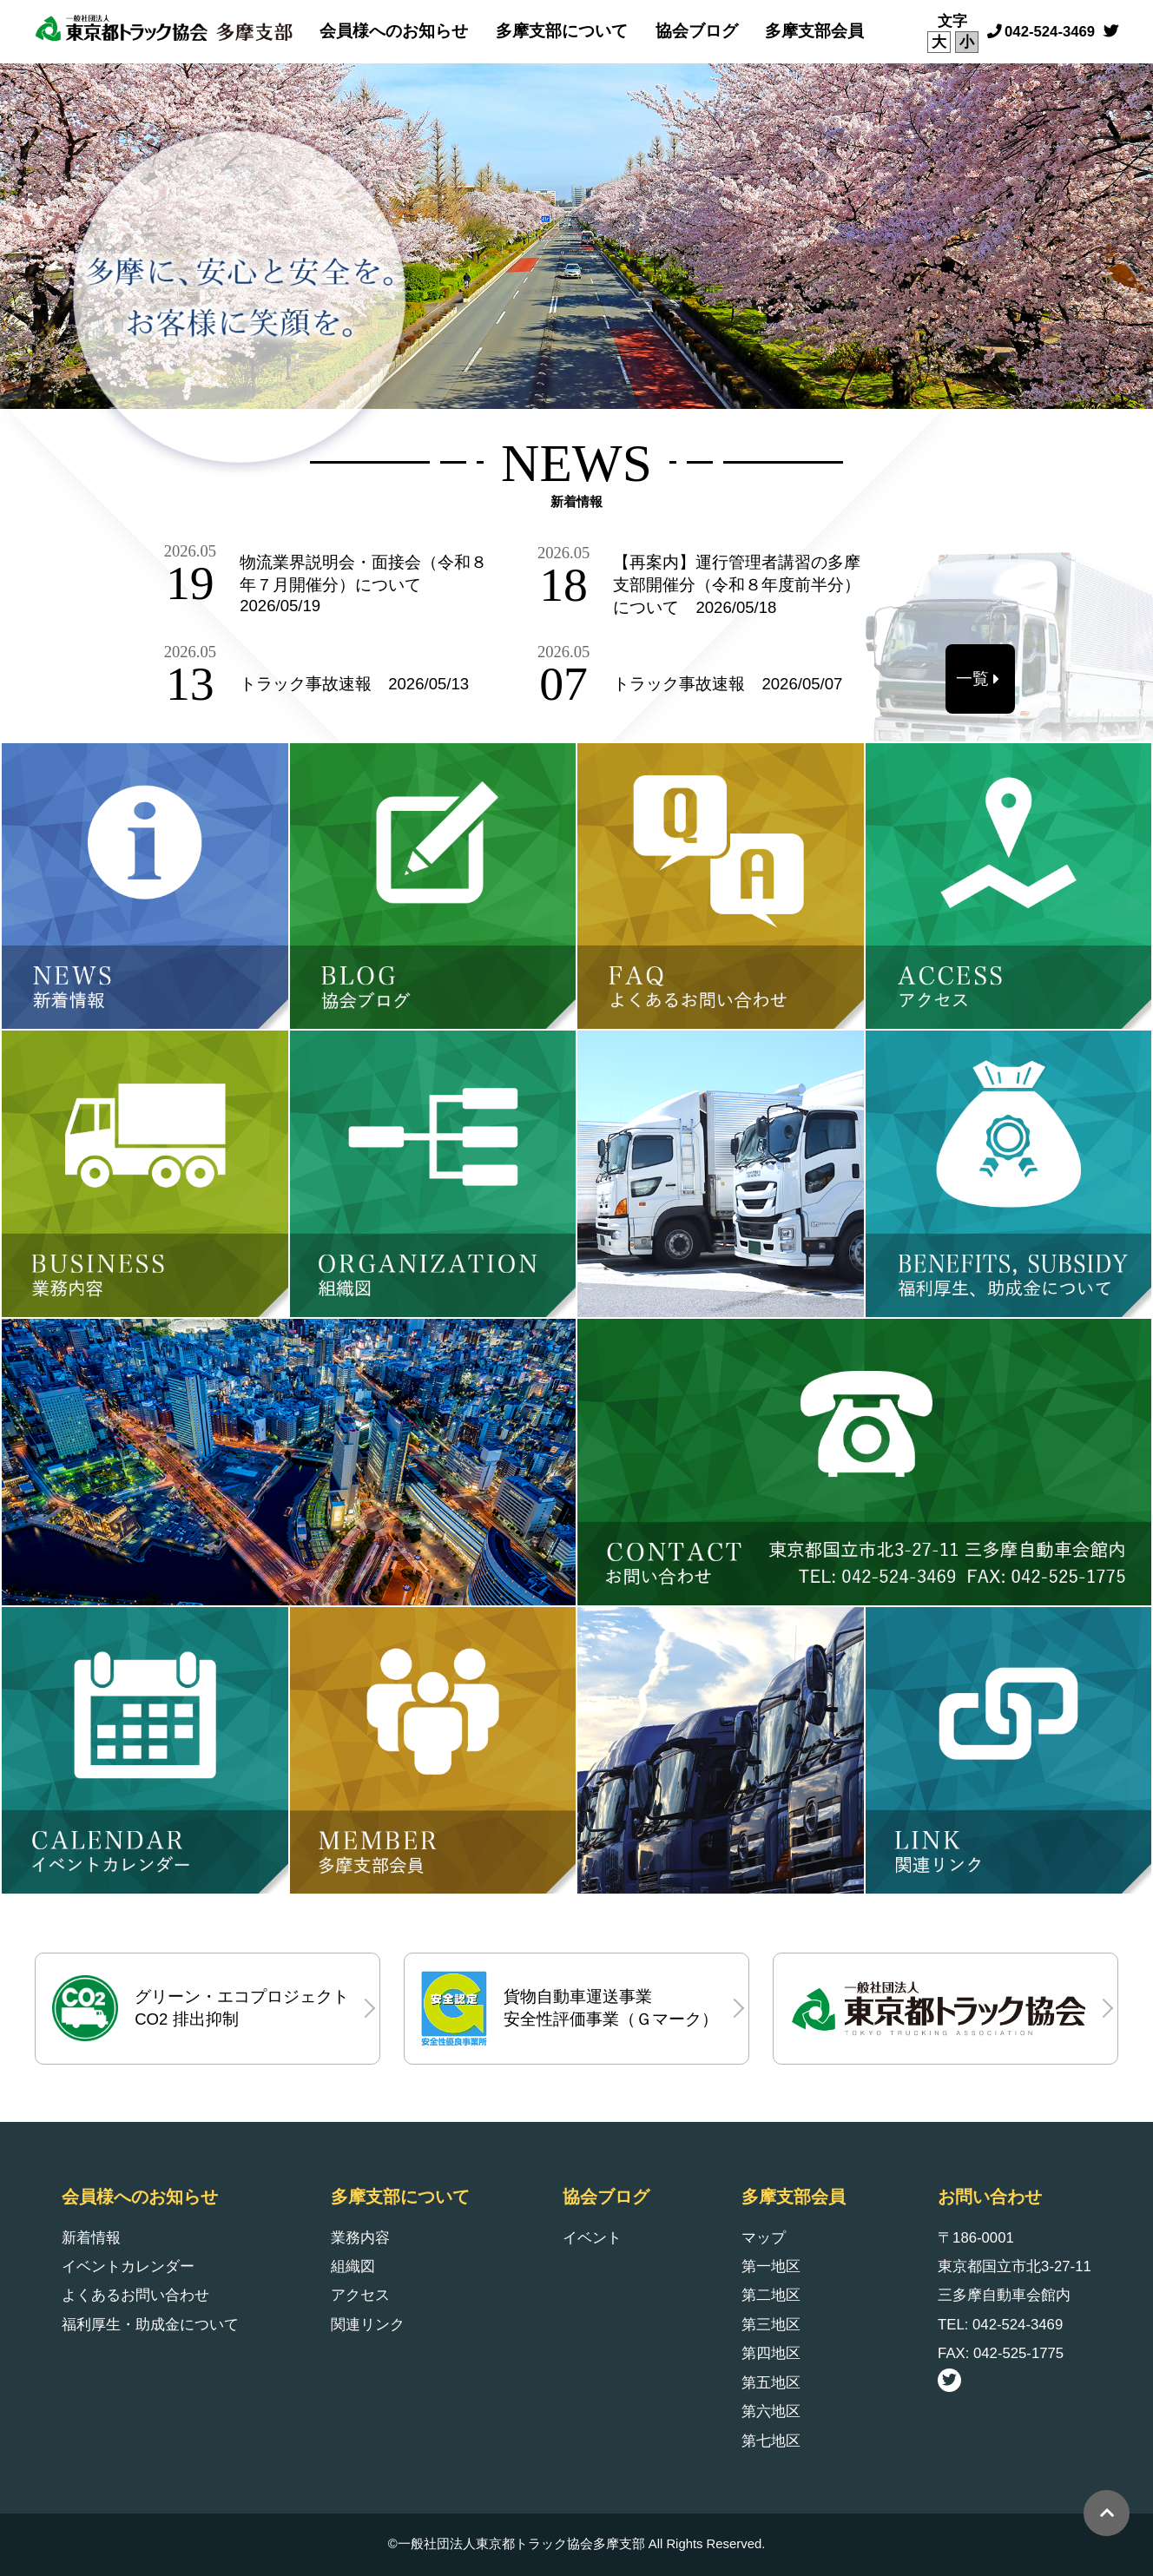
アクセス (360, 2295)
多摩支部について (562, 31)
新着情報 (91, 2238)
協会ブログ (697, 31)
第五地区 (771, 2383)
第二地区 (771, 2295)
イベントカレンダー (128, 2266)
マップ (763, 2238)
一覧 (972, 678)
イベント (592, 2238)
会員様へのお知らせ (394, 31)
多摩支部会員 (814, 31)
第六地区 (771, 2411)
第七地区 (771, 2441)
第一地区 (771, 2266)
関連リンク (368, 2324)
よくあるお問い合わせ (135, 2295)
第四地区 (771, 2353)
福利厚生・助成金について (150, 2324)
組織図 (353, 2266)
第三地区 (771, 2324)
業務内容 (360, 2238)
